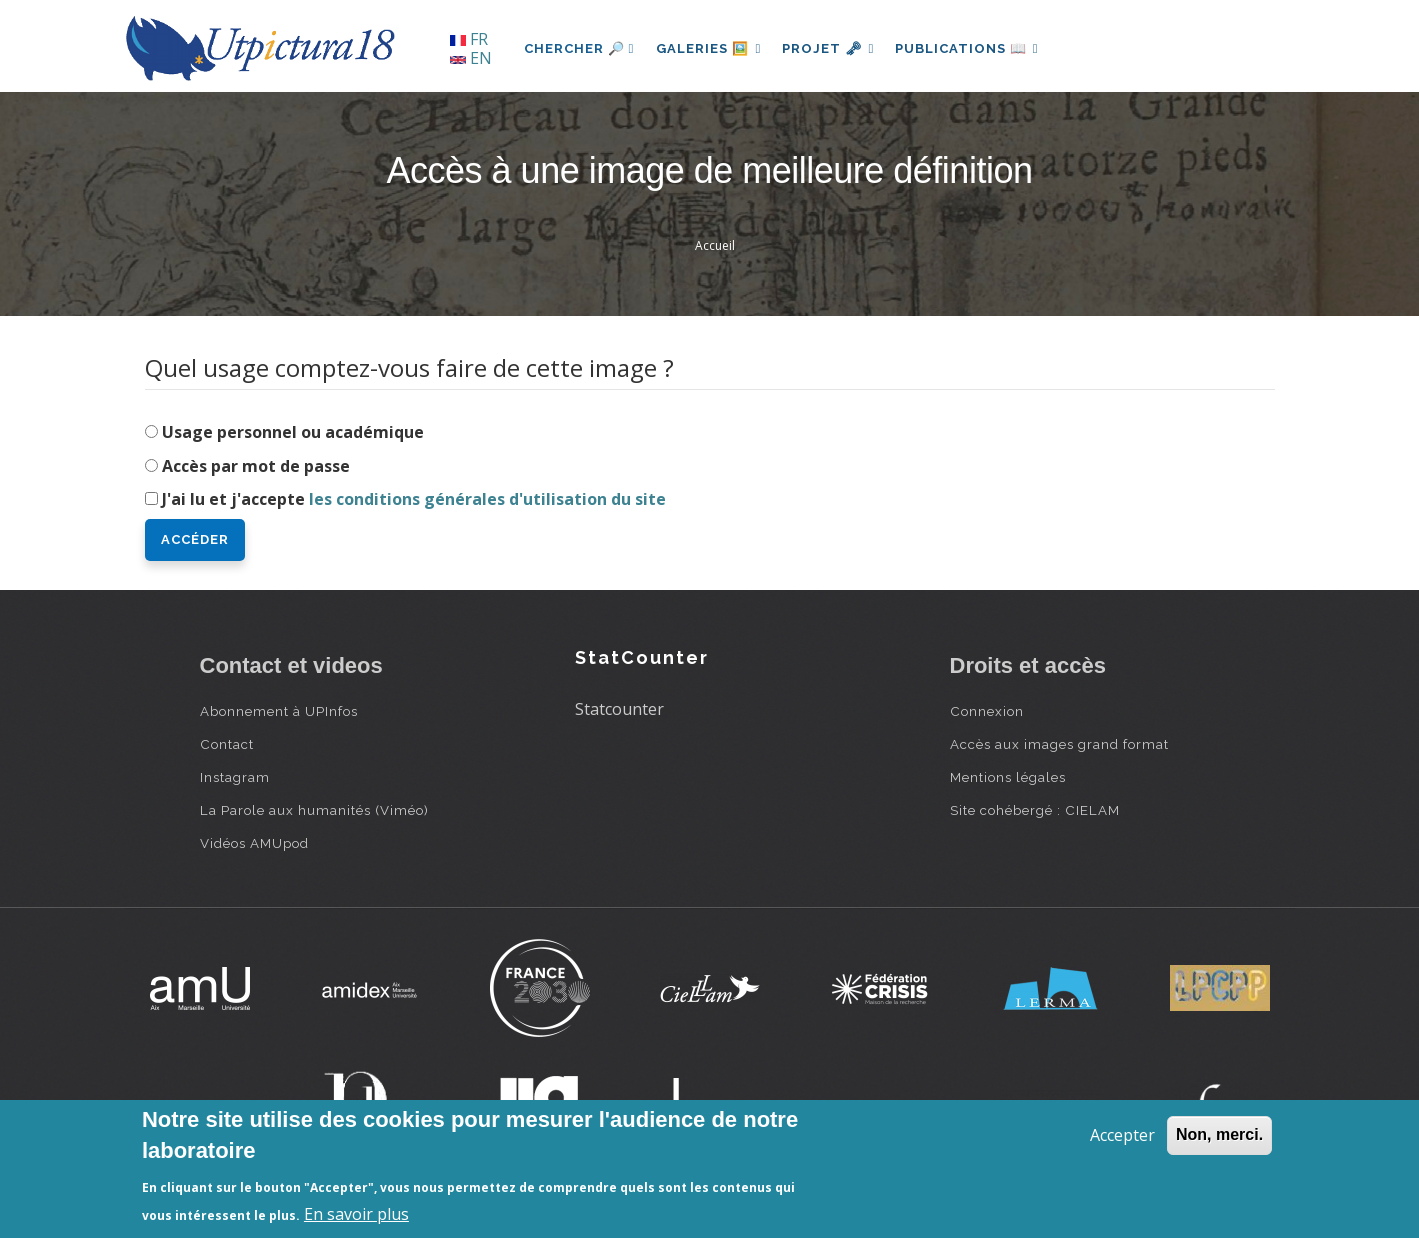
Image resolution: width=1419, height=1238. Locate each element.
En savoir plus (356, 1214)
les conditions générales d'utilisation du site (487, 499)
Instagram (235, 777)
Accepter (1122, 1135)
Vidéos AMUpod (254, 843)
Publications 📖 (976, 48)
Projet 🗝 (833, 48)
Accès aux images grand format (1059, 744)
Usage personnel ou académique (293, 432)
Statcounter (619, 709)
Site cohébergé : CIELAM (1035, 810)
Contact (227, 744)
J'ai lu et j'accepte (414, 499)
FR (469, 39)
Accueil (715, 245)
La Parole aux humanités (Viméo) (314, 810)
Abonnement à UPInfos (279, 711)
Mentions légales (1008, 777)
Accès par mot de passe (256, 466)
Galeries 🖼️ (710, 48)
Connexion (987, 711)
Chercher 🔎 (579, 48)
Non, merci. (1219, 1134)
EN (471, 58)
